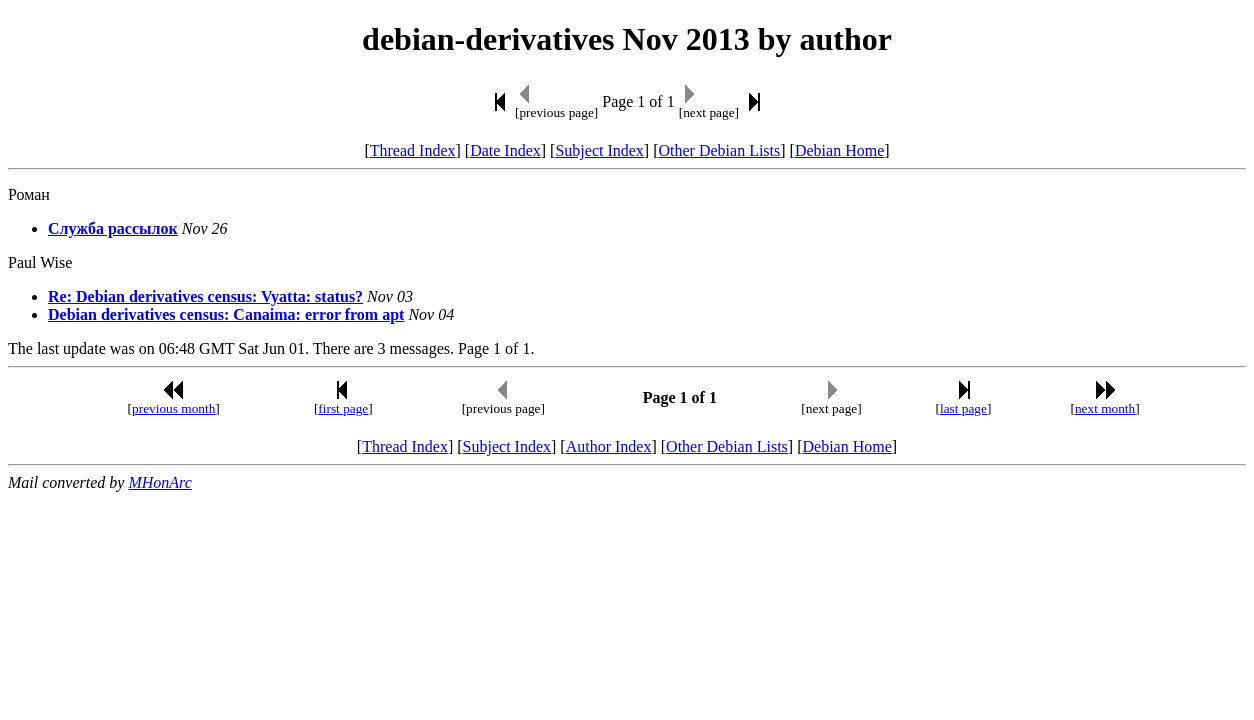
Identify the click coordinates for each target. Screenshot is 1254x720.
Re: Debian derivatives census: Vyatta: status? (205, 296)
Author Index (609, 446)
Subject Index (599, 150)
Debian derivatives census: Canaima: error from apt (226, 314)
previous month (173, 408)
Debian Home (839, 150)
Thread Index (413, 150)
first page (343, 408)
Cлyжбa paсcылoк (113, 228)
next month (1105, 408)
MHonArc (159, 482)
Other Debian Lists (720, 150)
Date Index (505, 150)
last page (963, 408)
